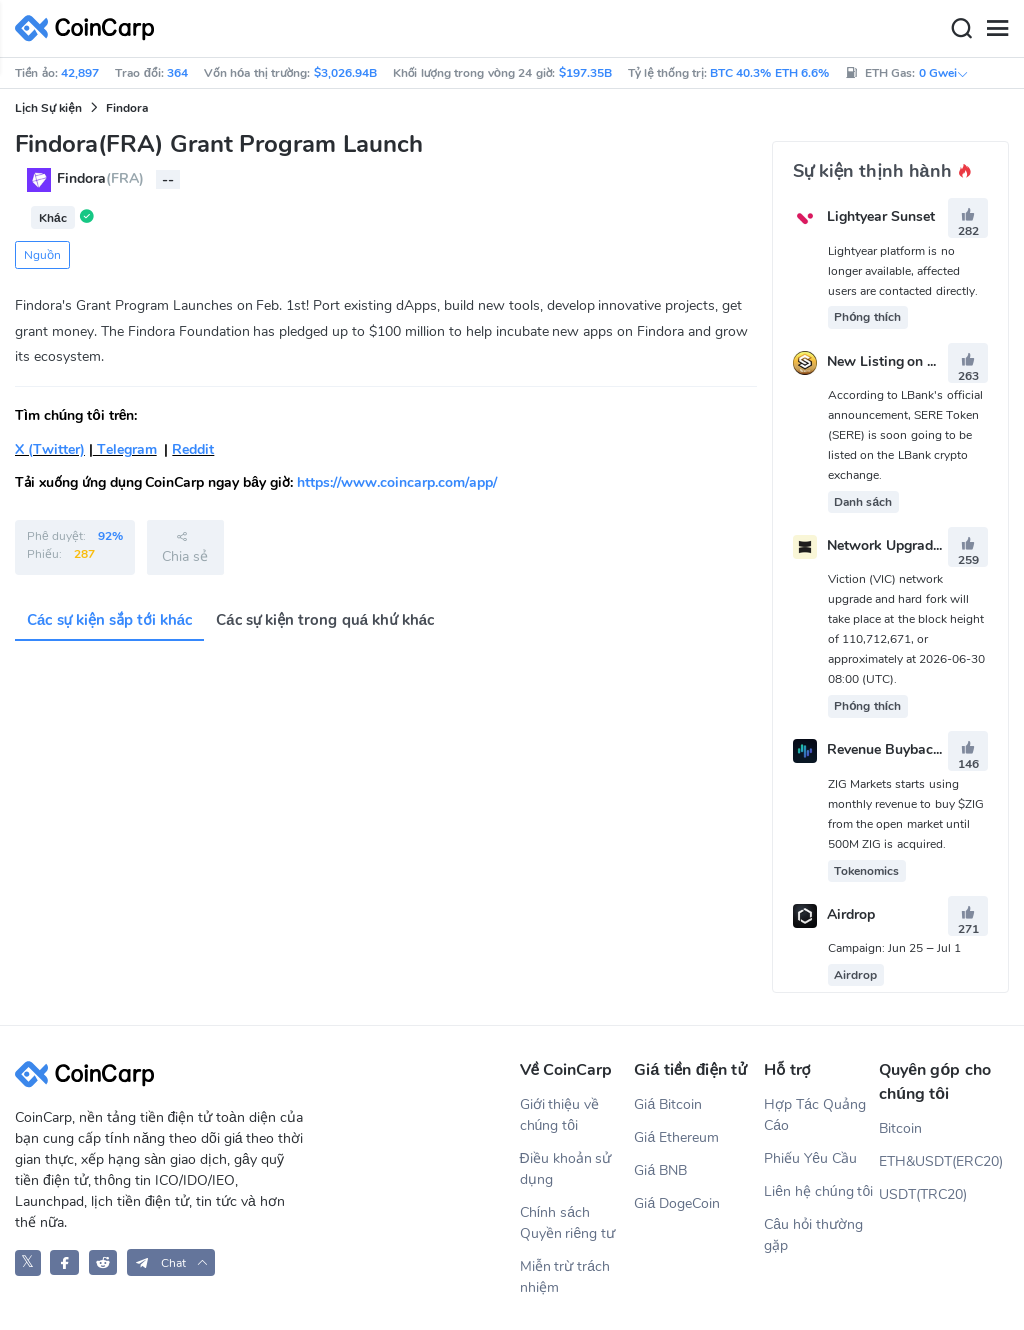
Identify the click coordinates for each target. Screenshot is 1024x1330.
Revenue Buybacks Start (905, 750)
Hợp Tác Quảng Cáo (815, 1115)
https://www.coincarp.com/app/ (397, 482)
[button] (171, 1262)
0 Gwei (944, 73)
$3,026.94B (345, 73)
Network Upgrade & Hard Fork (925, 545)
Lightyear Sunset (881, 217)
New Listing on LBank (898, 361)
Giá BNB (660, 1170)
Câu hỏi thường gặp (813, 1235)
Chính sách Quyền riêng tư (568, 1223)
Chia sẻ (185, 547)
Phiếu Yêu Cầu (810, 1158)
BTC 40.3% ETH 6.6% (769, 73)
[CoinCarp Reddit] (103, 1262)
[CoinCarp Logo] (90, 28)
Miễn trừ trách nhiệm (565, 1277)
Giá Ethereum (676, 1137)
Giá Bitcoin (668, 1104)
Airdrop (851, 914)
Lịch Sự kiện (48, 108)
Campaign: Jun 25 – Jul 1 (894, 948)
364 (177, 73)
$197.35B (585, 73)
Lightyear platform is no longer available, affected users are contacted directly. (903, 271)
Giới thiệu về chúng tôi (560, 1115)
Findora (127, 108)
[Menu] (997, 29)
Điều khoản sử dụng (566, 1169)
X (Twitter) (50, 449)
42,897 (80, 73)
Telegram (125, 449)
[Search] (961, 29)
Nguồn (42, 255)
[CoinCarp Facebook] (64, 1262)
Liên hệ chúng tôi (818, 1191)
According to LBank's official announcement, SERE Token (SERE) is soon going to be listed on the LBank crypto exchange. (905, 435)
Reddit (193, 449)
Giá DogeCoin (677, 1203)
